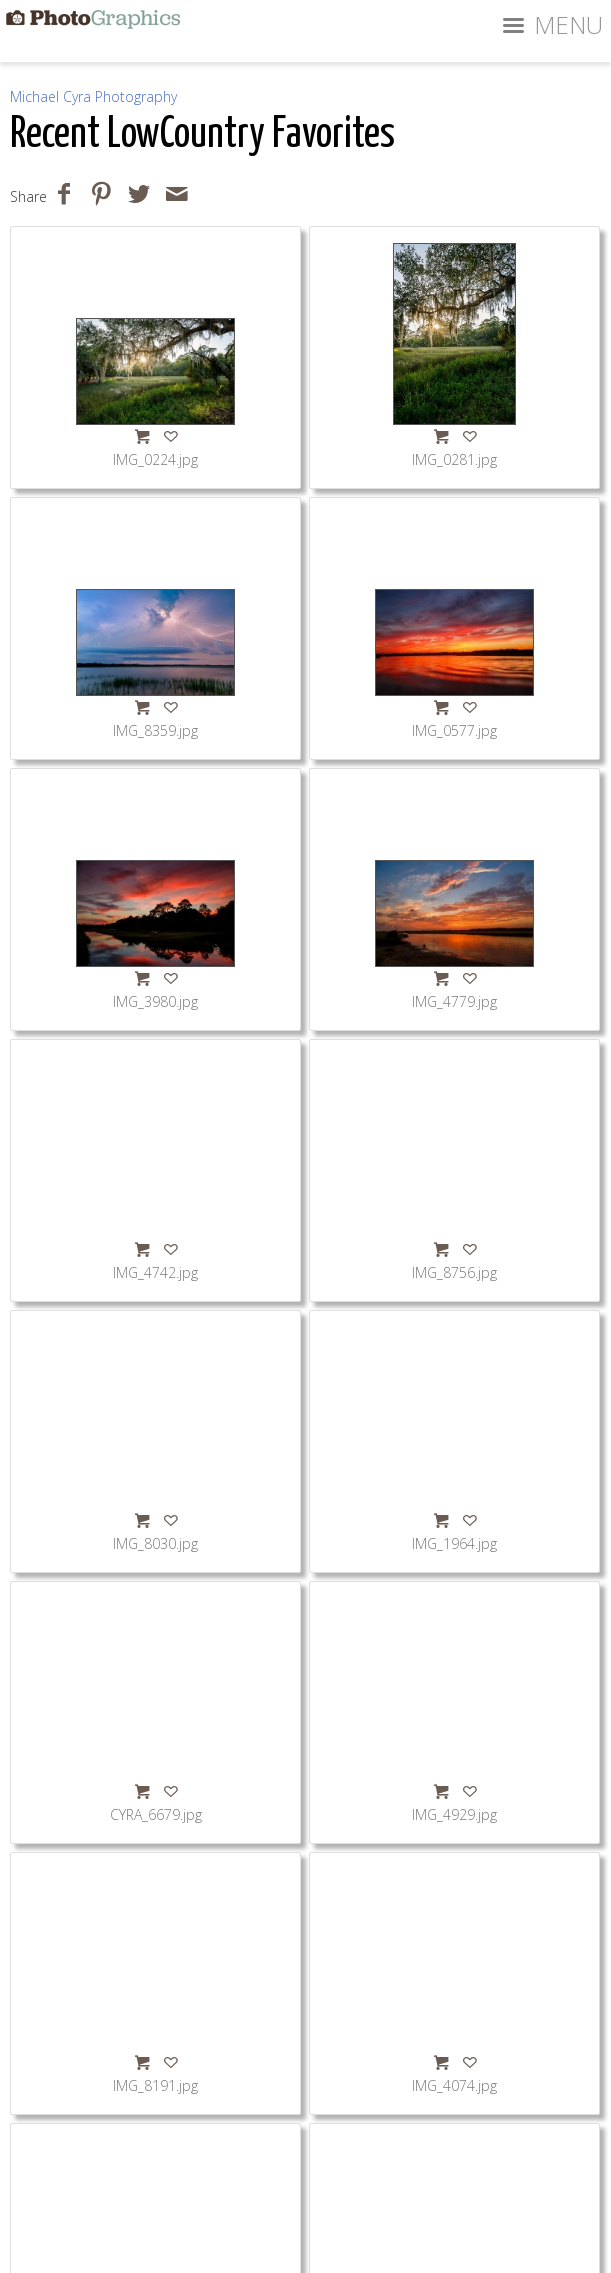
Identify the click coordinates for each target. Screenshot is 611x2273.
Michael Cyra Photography (93, 96)
